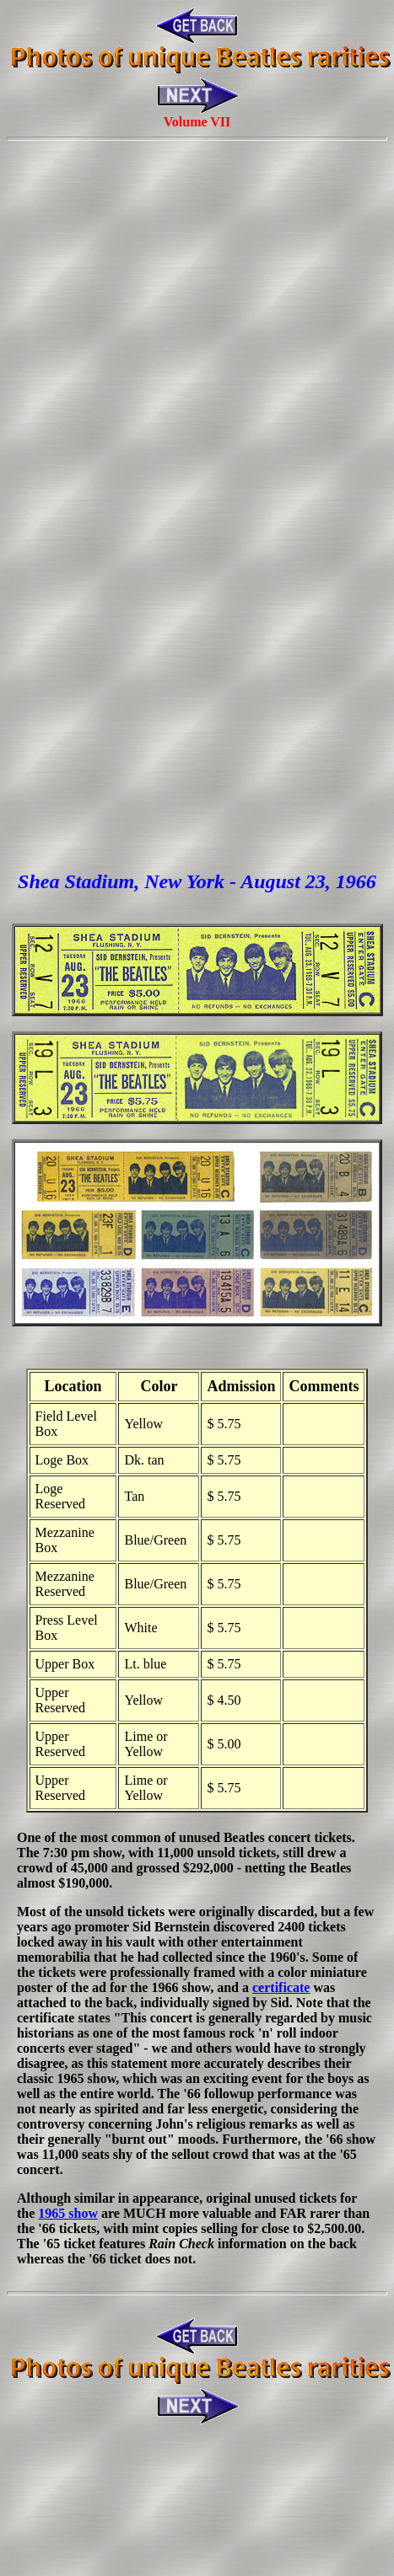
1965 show (68, 2213)
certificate (281, 1987)
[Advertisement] (193, 341)
